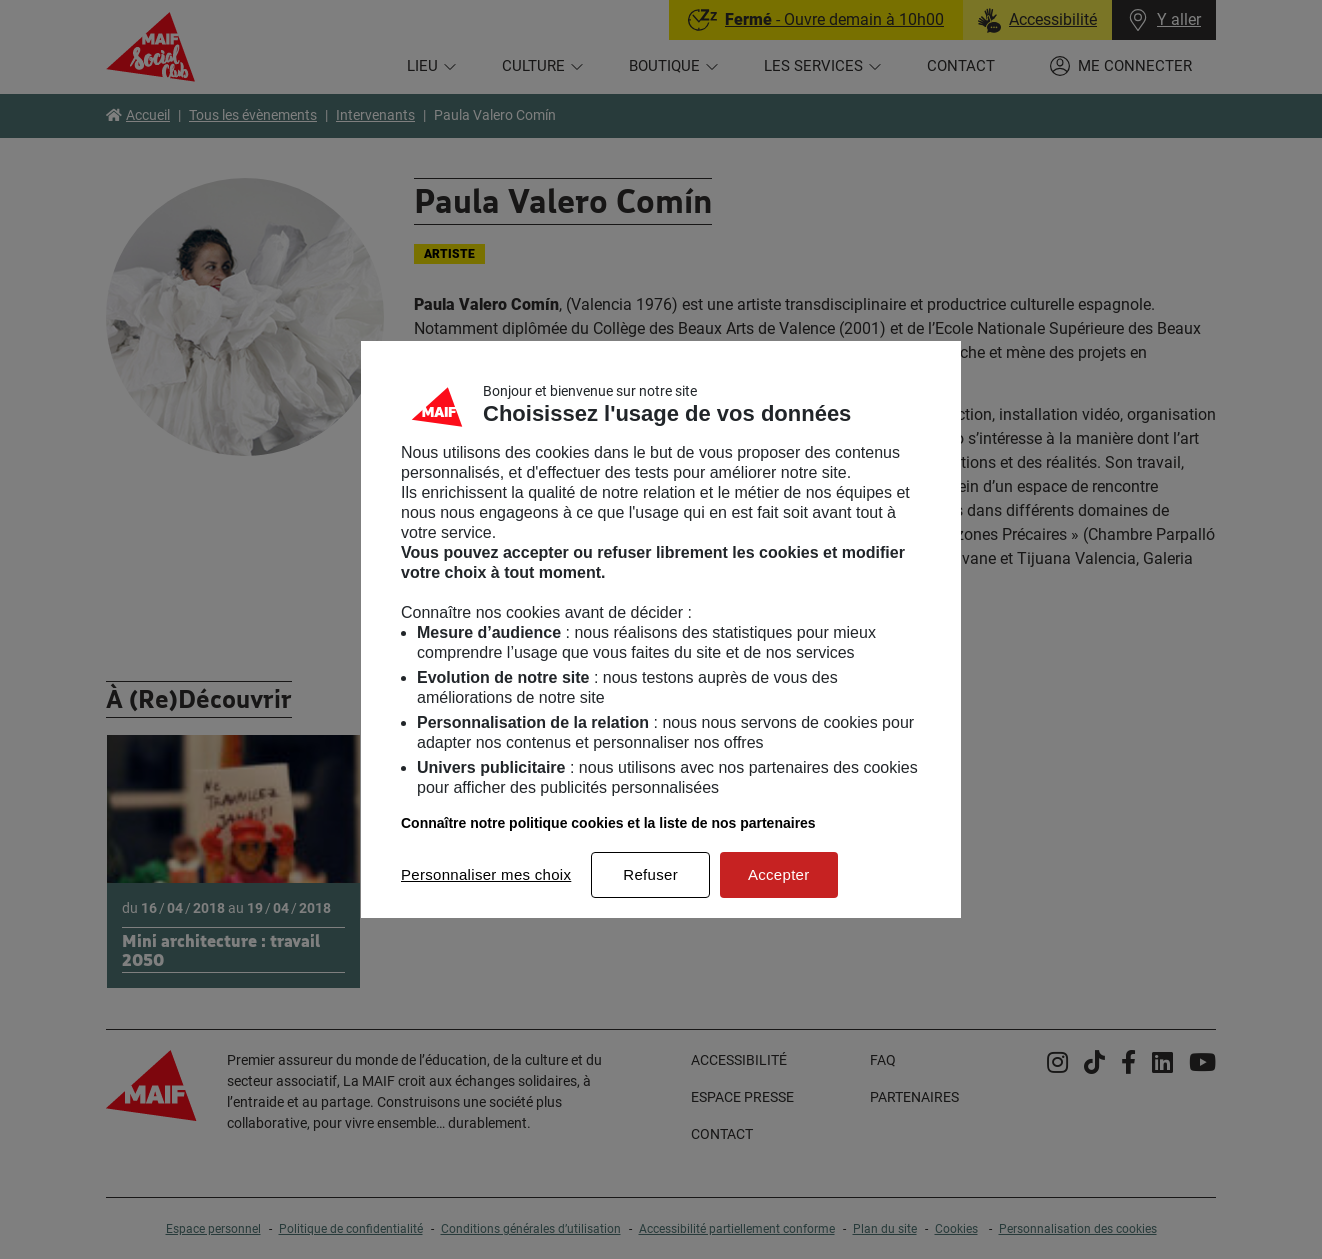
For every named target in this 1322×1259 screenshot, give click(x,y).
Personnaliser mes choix (486, 874)
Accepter (779, 874)
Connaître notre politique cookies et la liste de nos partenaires (608, 823)
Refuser (650, 874)
